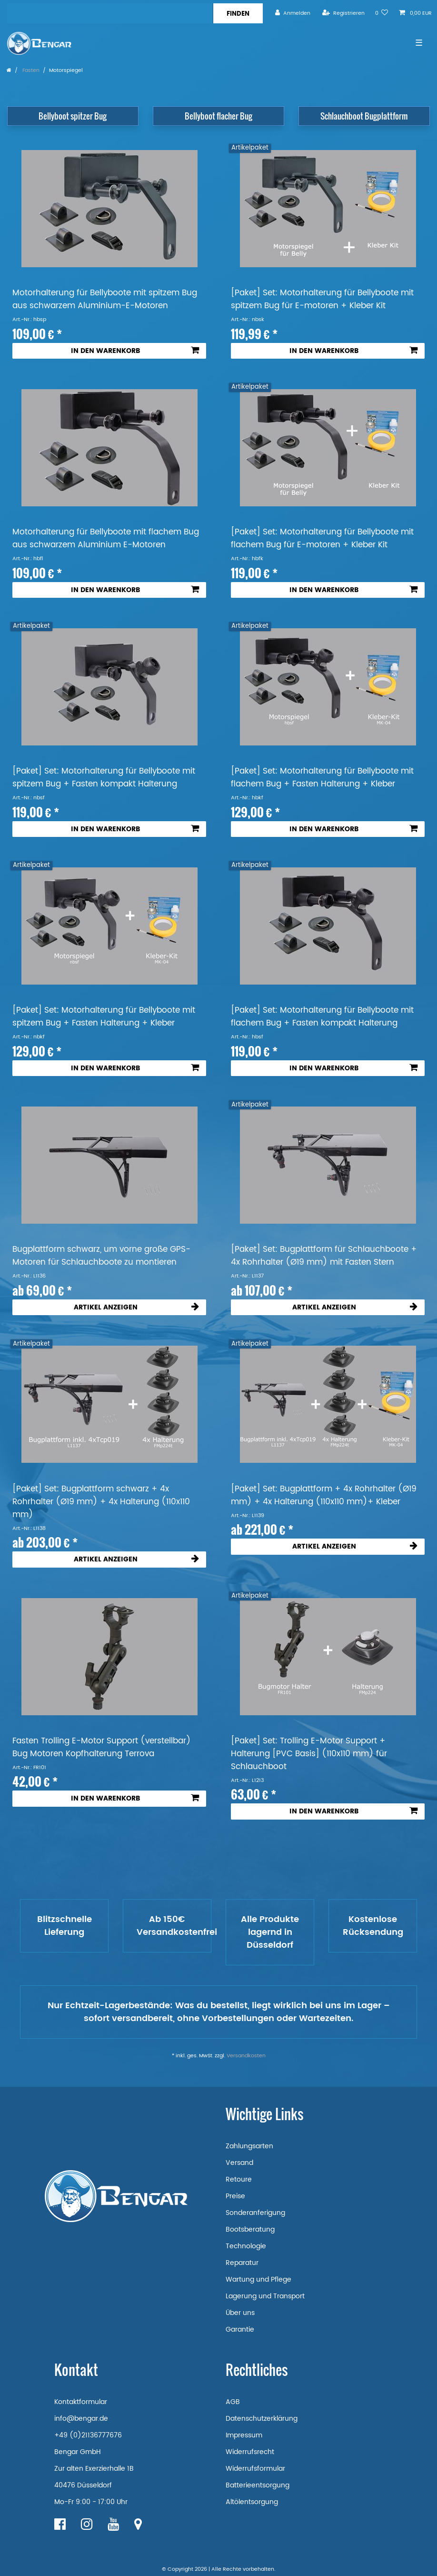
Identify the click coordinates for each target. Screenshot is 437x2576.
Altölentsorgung (252, 2501)
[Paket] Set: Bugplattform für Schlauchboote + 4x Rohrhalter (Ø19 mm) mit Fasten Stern (324, 1256)
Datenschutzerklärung (262, 2418)
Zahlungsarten (249, 2146)
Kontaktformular (80, 2401)
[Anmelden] (293, 13)
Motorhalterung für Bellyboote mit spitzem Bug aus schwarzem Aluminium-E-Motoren (104, 299)
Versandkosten (246, 2056)
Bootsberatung (250, 2229)
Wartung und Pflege (258, 2279)
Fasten (30, 70)
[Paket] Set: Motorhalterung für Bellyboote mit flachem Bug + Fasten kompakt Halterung (322, 1017)
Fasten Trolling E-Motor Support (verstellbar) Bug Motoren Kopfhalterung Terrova (101, 1748)
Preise (235, 2196)
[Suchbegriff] (110, 13)
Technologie (246, 2246)
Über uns (240, 2312)
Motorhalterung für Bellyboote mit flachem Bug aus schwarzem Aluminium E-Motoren (105, 539)
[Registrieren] (343, 13)
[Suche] (238, 13)
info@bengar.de (81, 2418)
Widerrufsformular (255, 2468)
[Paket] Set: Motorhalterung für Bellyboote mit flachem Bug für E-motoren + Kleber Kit (322, 539)
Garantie (240, 2329)
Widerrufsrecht (250, 2451)
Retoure (239, 2179)
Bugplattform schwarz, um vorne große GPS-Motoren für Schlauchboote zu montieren (101, 1256)
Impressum (244, 2435)
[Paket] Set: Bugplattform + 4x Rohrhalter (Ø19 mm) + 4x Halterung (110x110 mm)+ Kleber (324, 1496)
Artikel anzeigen (136, 1307)
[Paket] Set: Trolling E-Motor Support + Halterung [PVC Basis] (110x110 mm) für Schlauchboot (309, 1754)
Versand (239, 2162)
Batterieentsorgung (257, 2485)
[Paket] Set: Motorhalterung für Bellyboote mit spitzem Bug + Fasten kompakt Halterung (103, 778)
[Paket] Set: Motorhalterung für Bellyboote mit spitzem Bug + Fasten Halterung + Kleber (103, 1017)
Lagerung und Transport (265, 2296)
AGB (233, 2401)
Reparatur (242, 2262)
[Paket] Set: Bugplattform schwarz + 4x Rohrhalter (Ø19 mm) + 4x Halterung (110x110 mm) (101, 1502)
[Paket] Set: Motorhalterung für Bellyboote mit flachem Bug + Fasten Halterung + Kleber (322, 778)
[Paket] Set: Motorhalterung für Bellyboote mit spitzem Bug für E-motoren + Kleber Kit (322, 299)
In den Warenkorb (135, 350)
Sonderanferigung (255, 2212)
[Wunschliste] (382, 13)
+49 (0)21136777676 (88, 2435)
